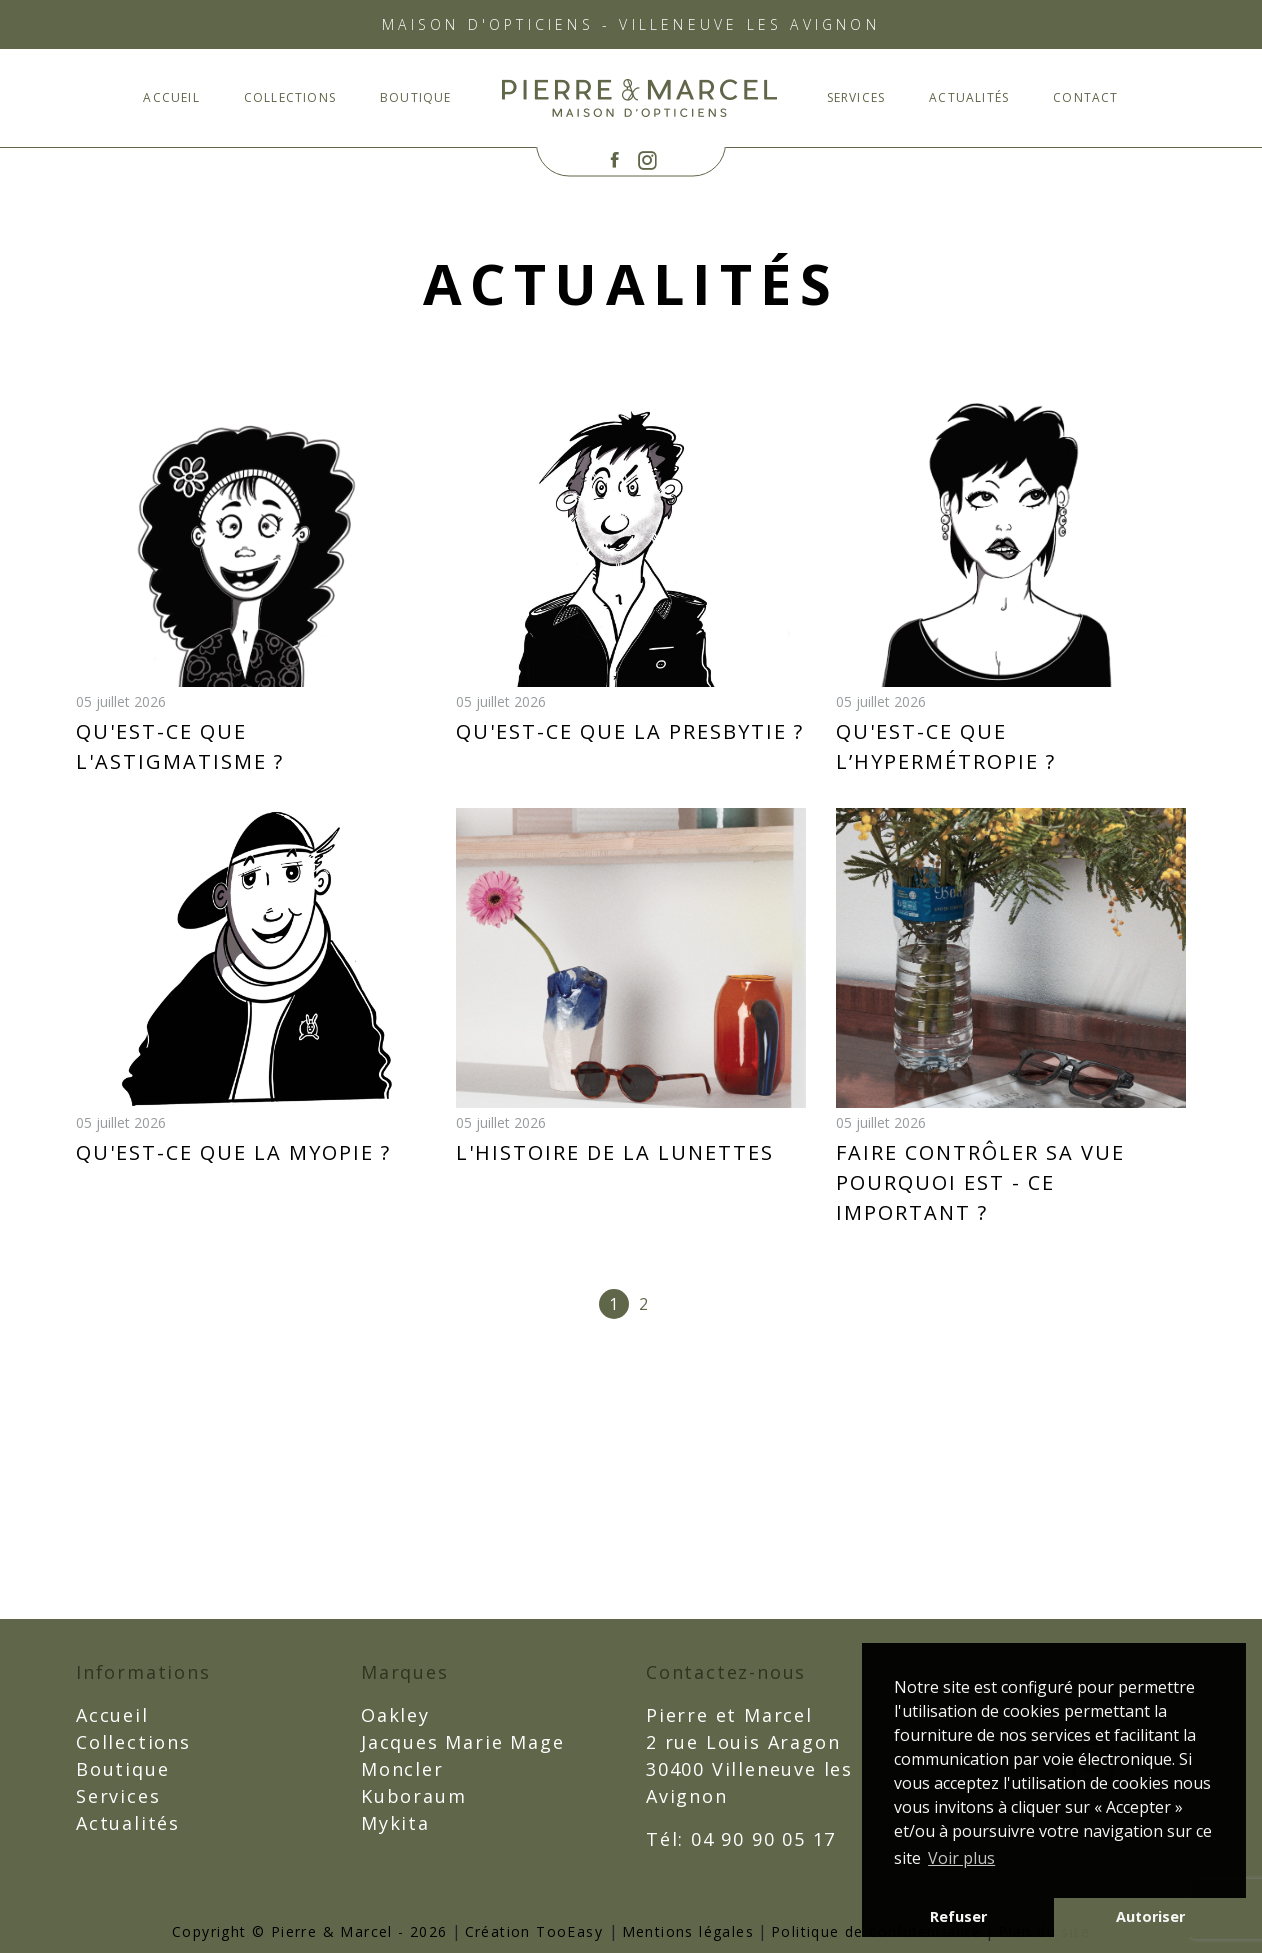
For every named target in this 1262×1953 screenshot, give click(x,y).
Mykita (395, 1823)
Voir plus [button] (961, 1858)
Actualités (969, 97)
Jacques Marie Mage (462, 1742)
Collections (290, 97)
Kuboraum (413, 1796)
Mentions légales (688, 1931)
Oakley (395, 1715)
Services (856, 97)
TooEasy (569, 1931)
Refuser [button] (958, 1916)
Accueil (171, 97)
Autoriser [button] (1150, 1916)
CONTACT (1085, 97)
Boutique (416, 97)
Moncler (402, 1769)
